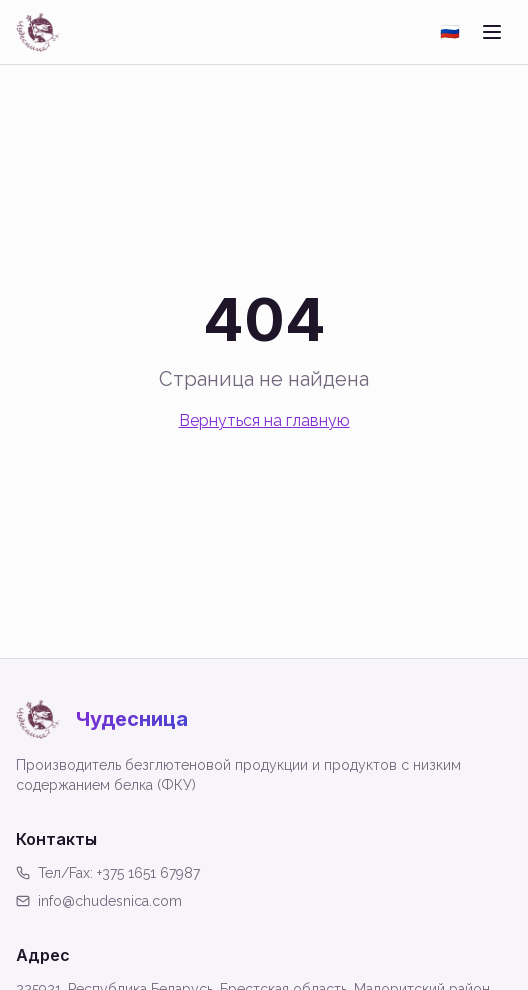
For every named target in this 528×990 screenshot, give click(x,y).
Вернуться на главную (264, 420)
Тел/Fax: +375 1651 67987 (108, 873)
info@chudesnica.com (99, 901)
